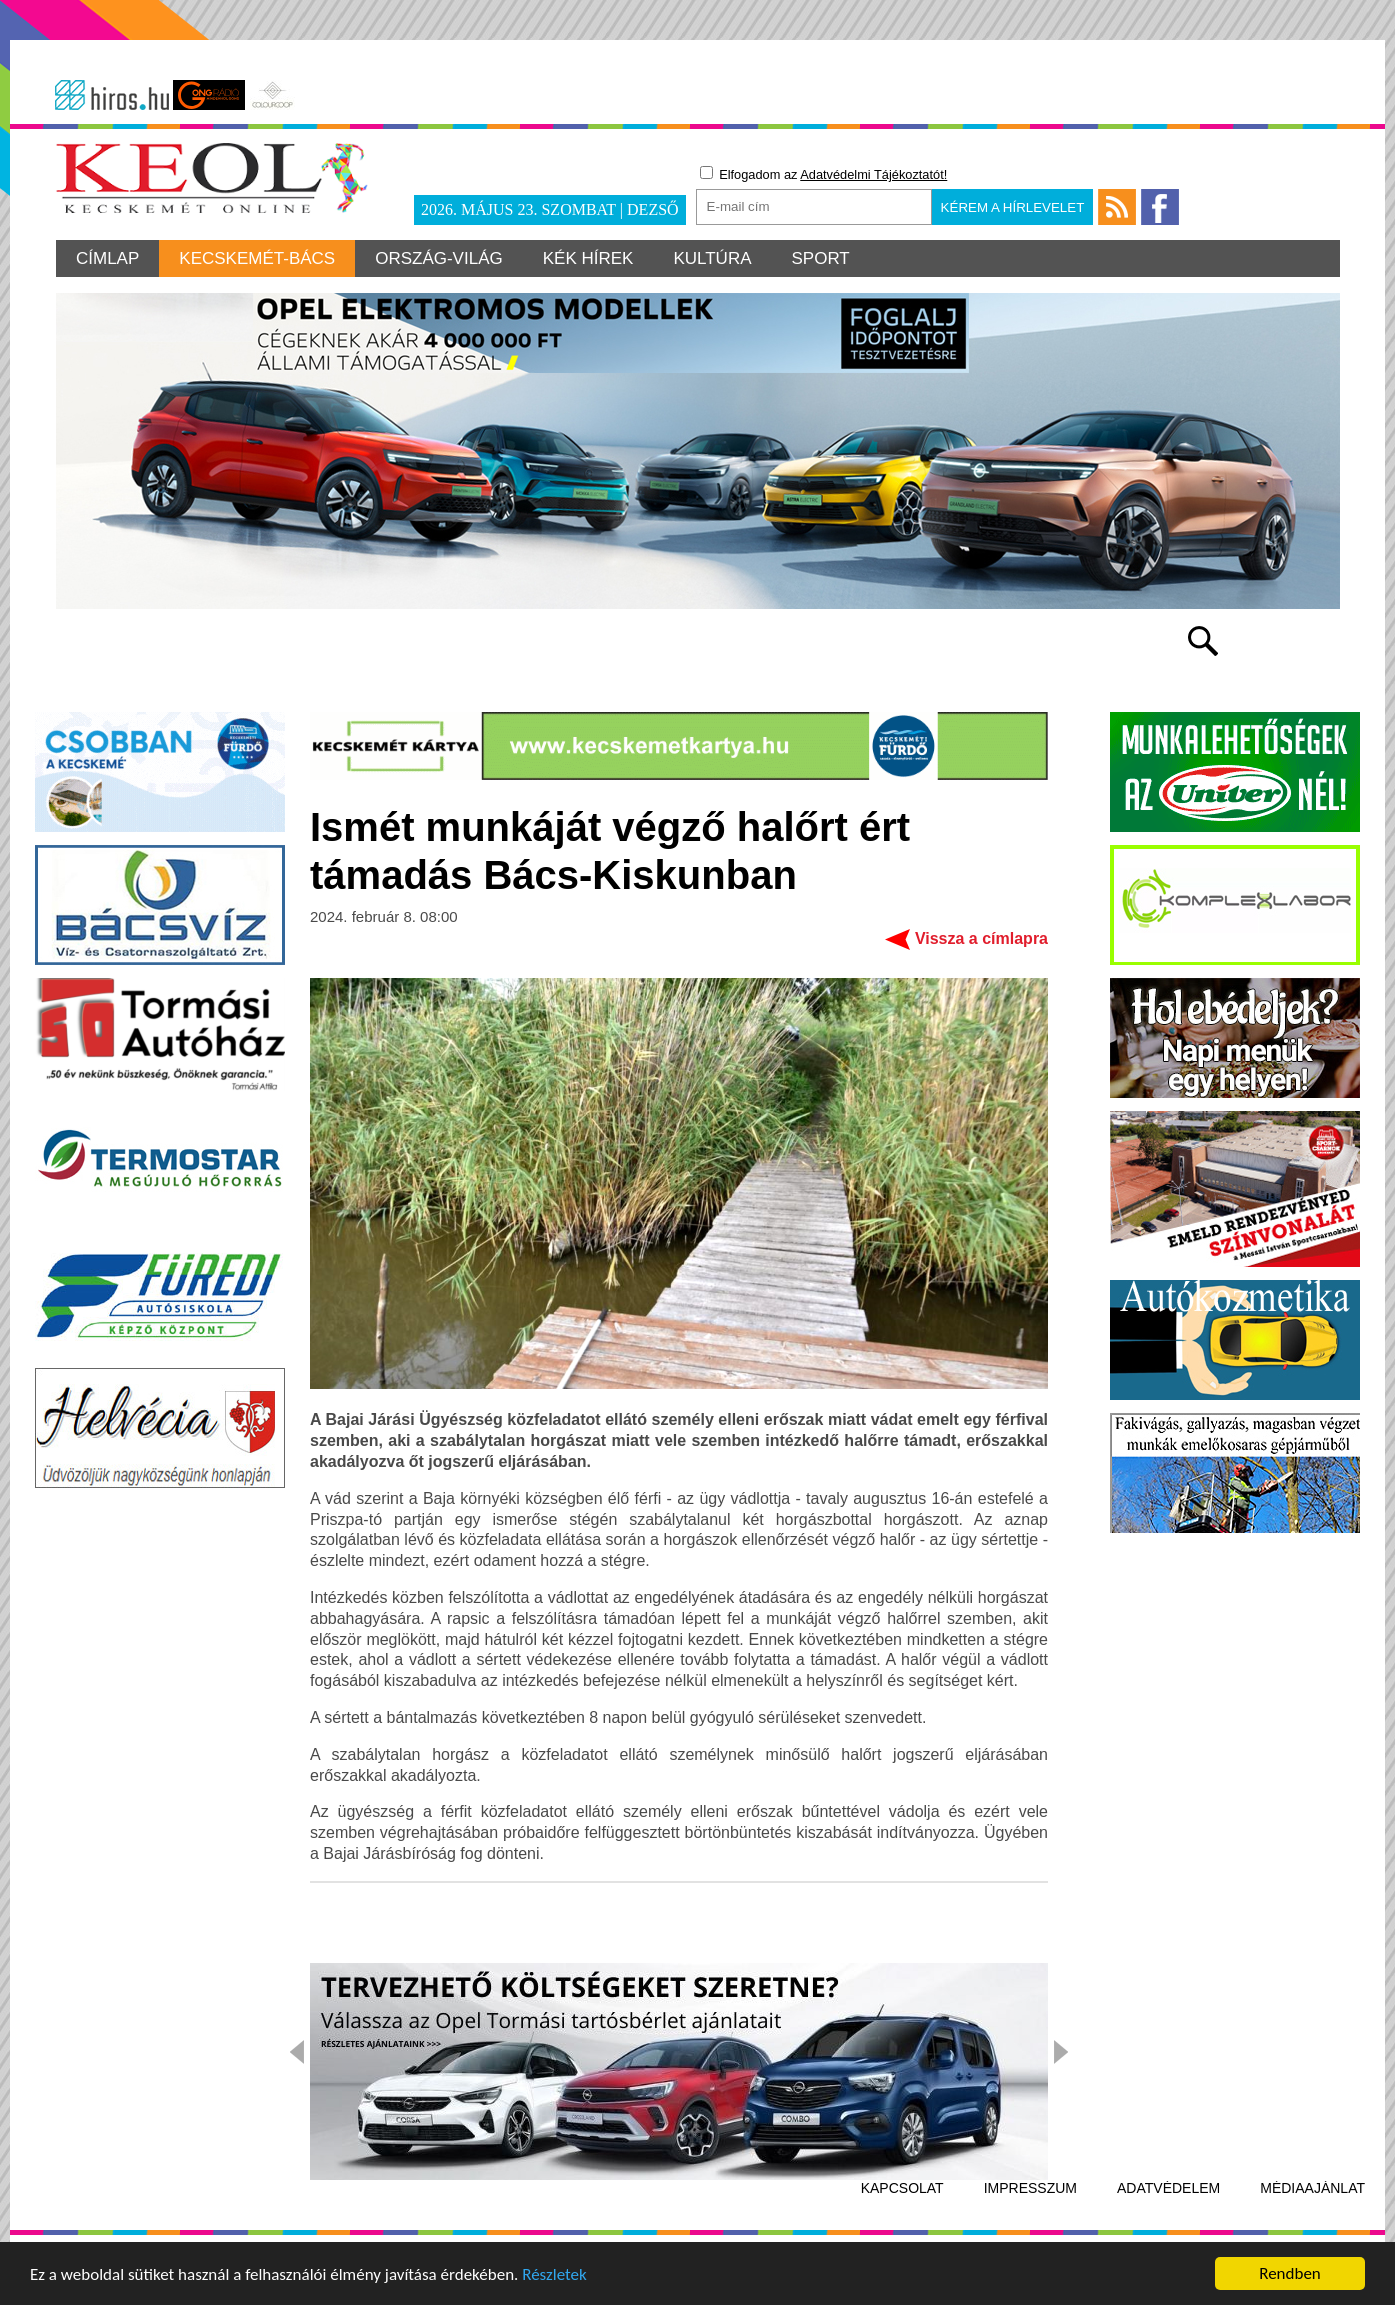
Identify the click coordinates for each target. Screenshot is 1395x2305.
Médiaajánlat (1312, 2188)
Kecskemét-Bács (257, 258)
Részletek (554, 2275)
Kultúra (712, 258)
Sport (821, 258)
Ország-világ (439, 258)
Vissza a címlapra (981, 938)
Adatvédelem (1168, 2188)
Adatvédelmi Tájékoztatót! (873, 174)
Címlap (107, 258)
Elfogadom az (824, 174)
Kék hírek (588, 258)
